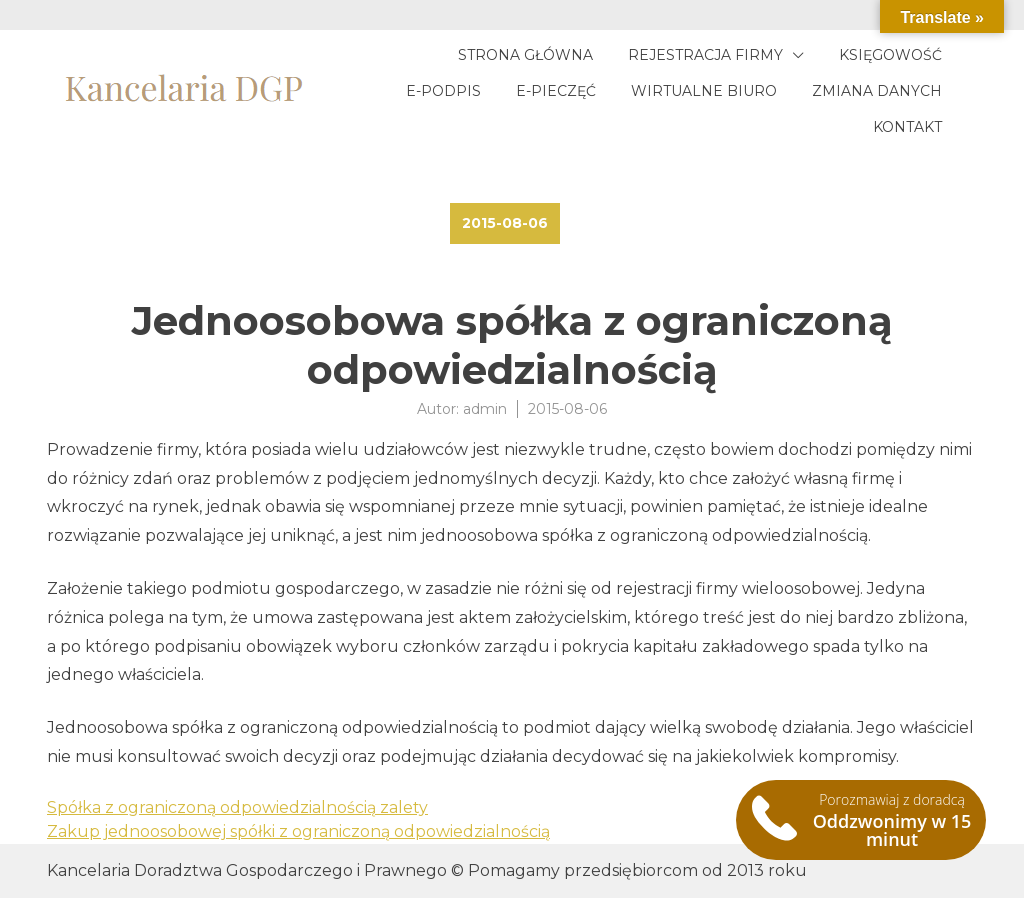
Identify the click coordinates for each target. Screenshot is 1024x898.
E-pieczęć (556, 91)
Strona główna (525, 55)
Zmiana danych (877, 91)
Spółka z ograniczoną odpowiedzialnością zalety (237, 807)
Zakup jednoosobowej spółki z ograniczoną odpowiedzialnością (298, 831)
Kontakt (907, 127)
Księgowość (890, 55)
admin (485, 409)
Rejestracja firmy (705, 55)
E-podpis (443, 91)
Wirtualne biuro (704, 91)
